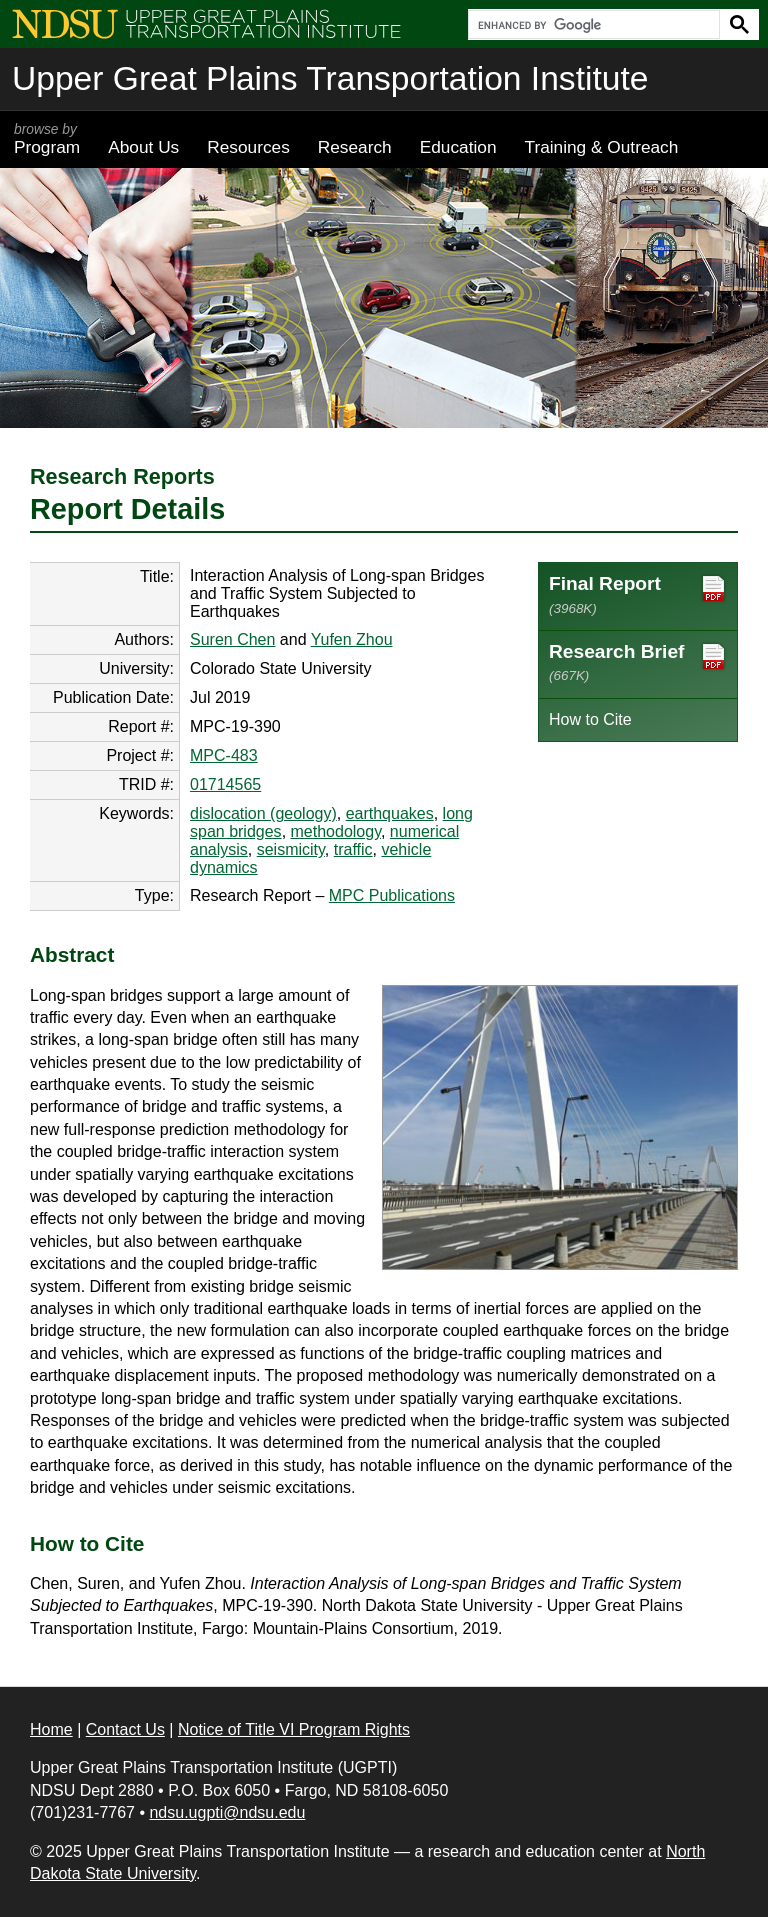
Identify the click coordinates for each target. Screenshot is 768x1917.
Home (51, 1729)
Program (47, 139)
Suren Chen (232, 639)
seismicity (291, 849)
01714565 (225, 784)
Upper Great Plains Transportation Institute (330, 78)
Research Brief (638, 662)
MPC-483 (224, 755)
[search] (592, 25)
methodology (336, 831)
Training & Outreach (601, 147)
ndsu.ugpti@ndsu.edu (227, 1812)
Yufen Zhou (352, 639)
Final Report (638, 594)
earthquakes (390, 813)
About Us (143, 147)
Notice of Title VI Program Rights (294, 1729)
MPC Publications (392, 895)
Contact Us (125, 1729)
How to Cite (590, 719)
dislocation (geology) (263, 813)
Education (458, 147)
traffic (353, 849)
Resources (248, 147)
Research (355, 147)
